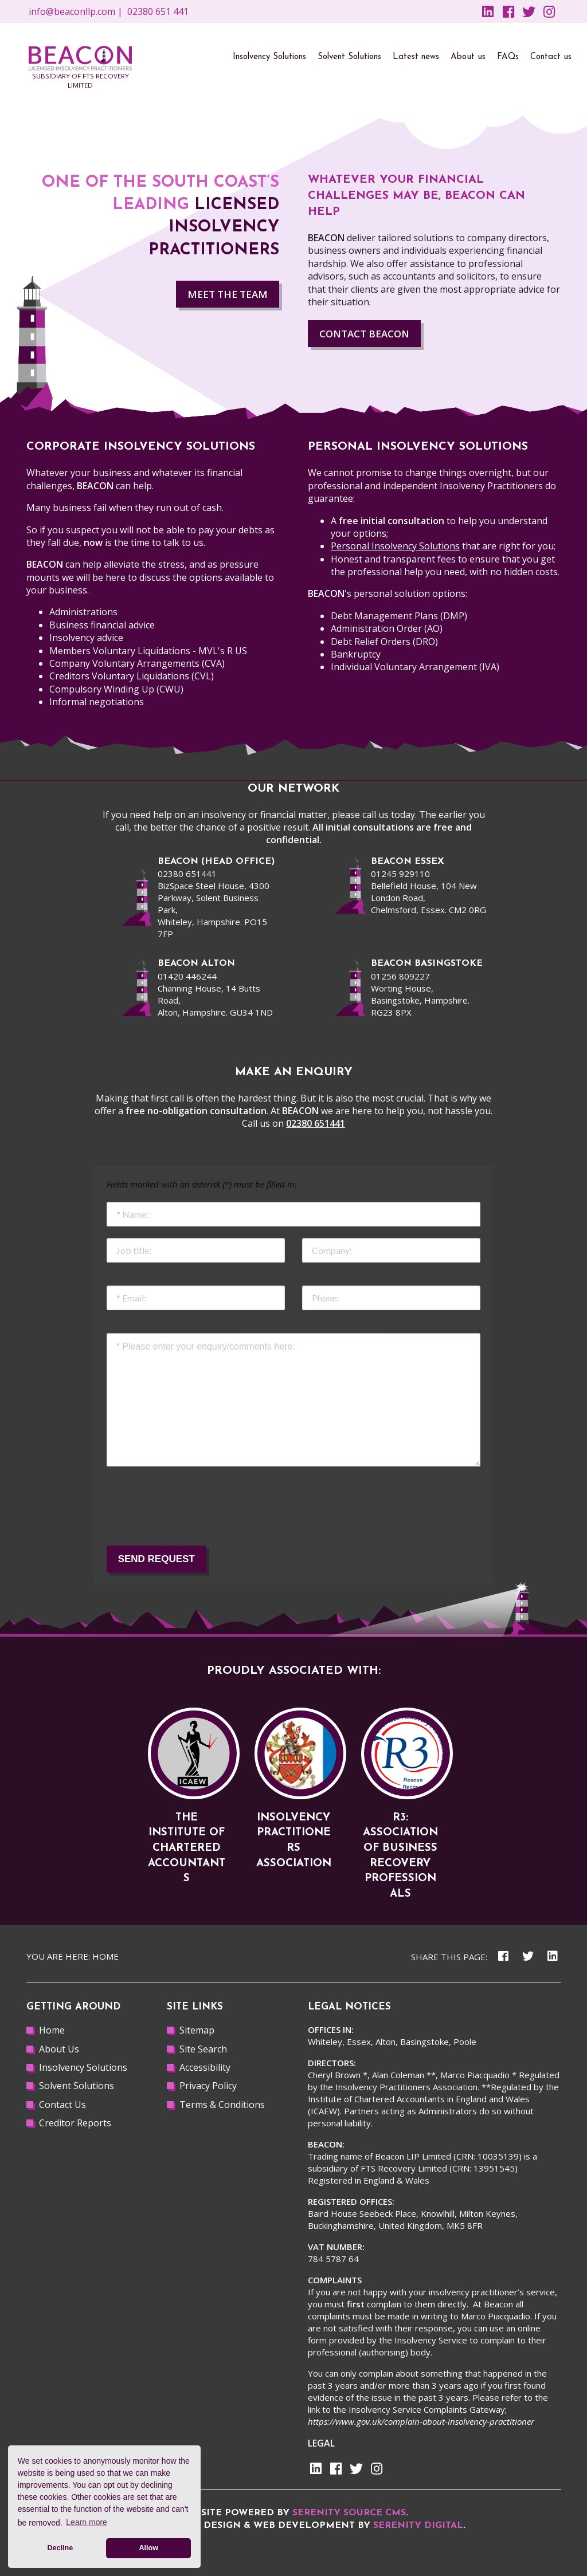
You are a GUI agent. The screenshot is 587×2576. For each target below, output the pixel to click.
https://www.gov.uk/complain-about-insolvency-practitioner (421, 2421)
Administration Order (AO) (387, 628)
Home (105, 1956)
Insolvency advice (86, 637)
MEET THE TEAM (227, 294)
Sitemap (196, 2030)
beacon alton (196, 963)
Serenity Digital (418, 2525)
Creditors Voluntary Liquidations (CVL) (131, 676)
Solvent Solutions (76, 2085)
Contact (364, 333)
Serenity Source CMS (349, 2513)
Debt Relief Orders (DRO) (384, 641)
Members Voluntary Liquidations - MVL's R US (148, 650)
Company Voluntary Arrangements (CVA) (137, 663)
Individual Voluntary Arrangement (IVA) (415, 666)
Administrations (83, 611)
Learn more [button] (86, 2522)
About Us (59, 2049)
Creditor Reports (75, 2123)
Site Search (203, 2049)
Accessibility (204, 2067)
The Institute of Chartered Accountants (186, 1848)
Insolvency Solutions (83, 2067)
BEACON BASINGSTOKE (427, 963)
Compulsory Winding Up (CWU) (116, 689)
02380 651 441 (158, 11)
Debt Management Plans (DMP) (399, 615)
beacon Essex (407, 861)
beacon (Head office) (216, 861)
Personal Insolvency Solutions (395, 546)
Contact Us (62, 2104)
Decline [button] (60, 2548)
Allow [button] (148, 2548)
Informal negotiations (96, 701)
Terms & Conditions (222, 2104)
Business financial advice (102, 625)
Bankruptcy (356, 654)
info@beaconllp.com (72, 11)
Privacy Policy (208, 2085)
